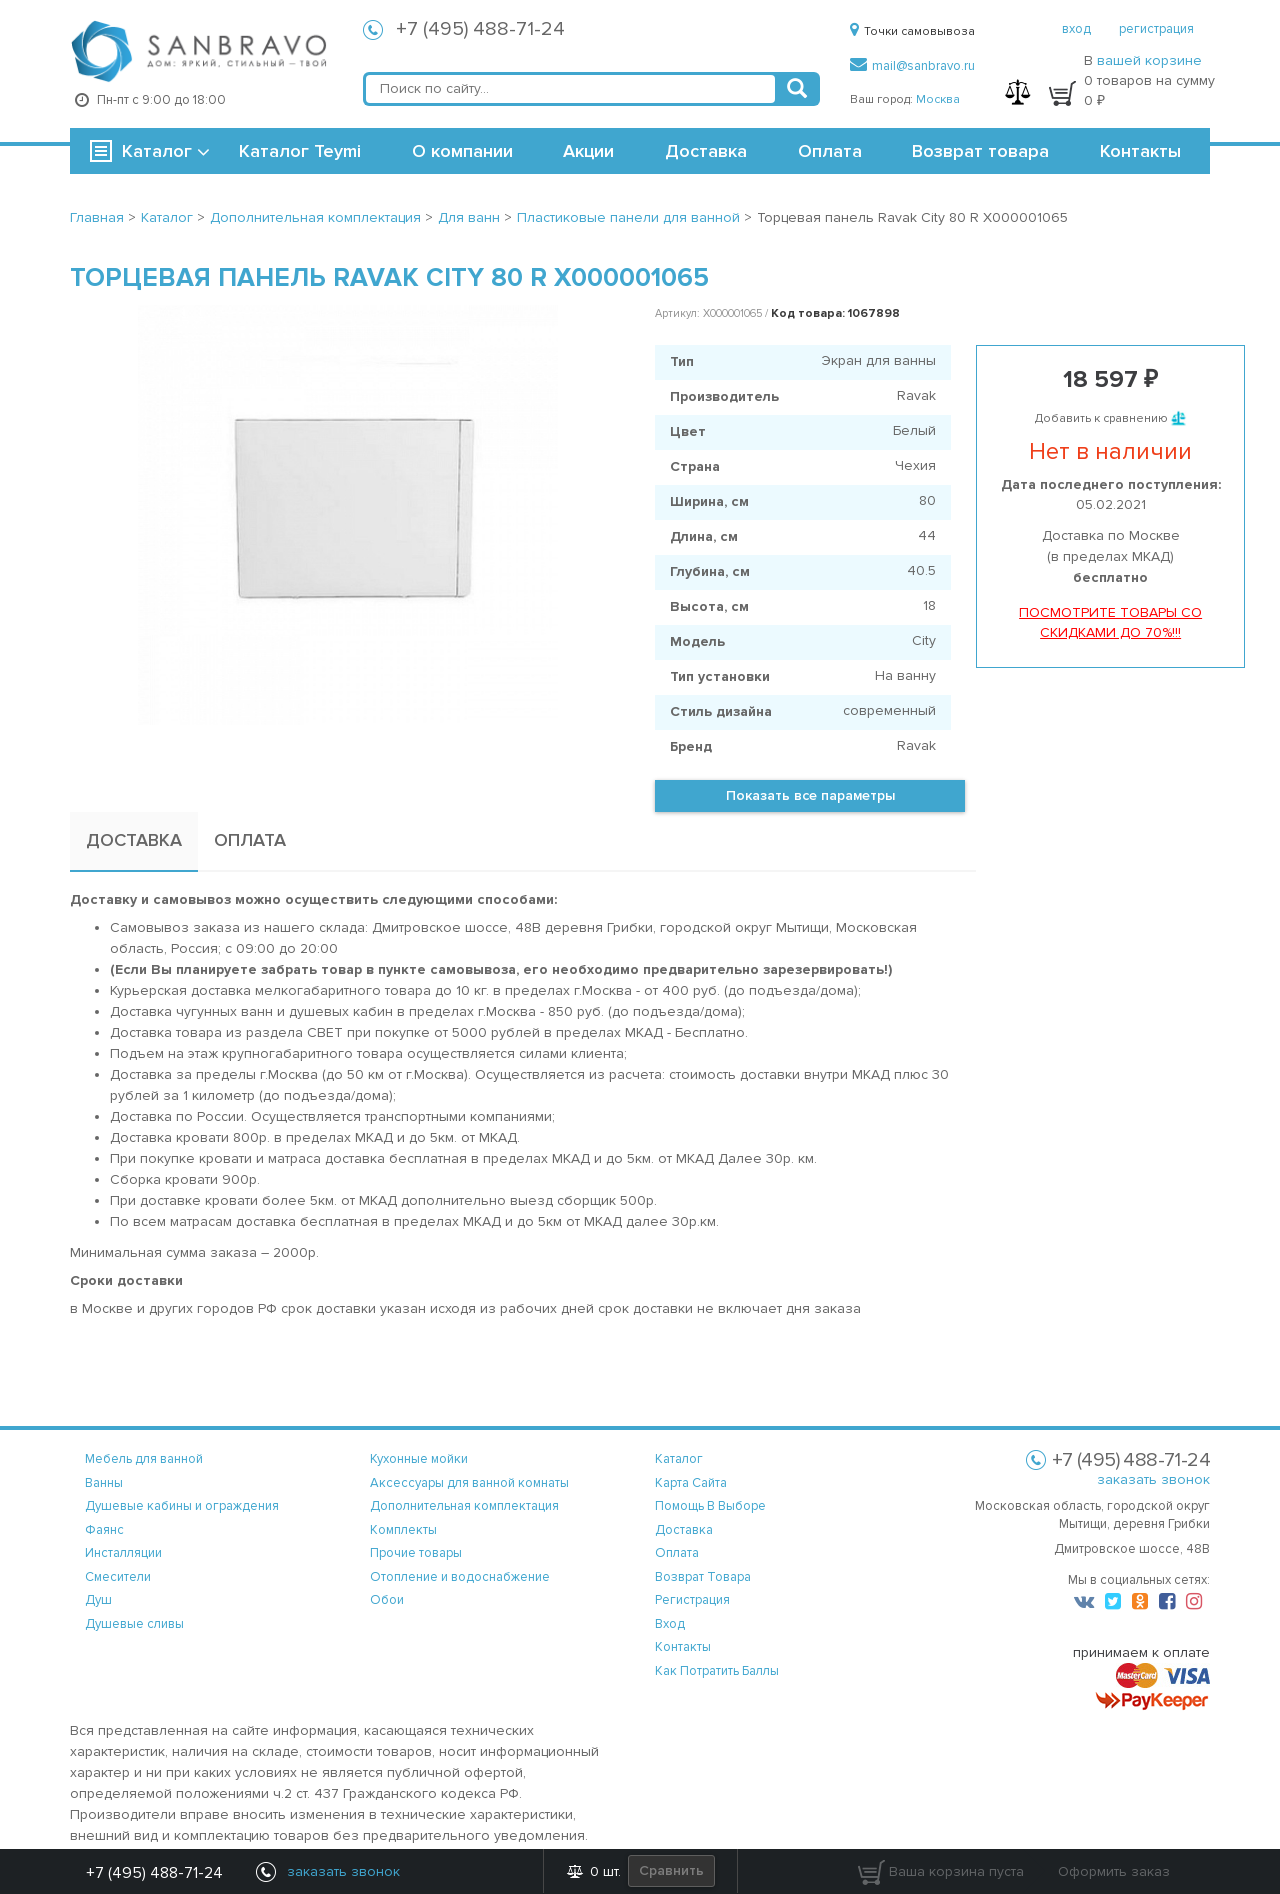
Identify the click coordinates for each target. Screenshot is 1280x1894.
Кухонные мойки (419, 1459)
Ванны (104, 1483)
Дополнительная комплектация (464, 1506)
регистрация (1156, 29)
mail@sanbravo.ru (912, 66)
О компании (462, 151)
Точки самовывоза (912, 31)
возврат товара (703, 1577)
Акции (588, 151)
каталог (679, 1459)
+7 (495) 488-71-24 (480, 29)
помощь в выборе (710, 1506)
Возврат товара (980, 151)
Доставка (706, 151)
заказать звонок (1153, 1479)
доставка (684, 1530)
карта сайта (691, 1483)
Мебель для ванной (144, 1459)
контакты (683, 1647)
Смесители (118, 1577)
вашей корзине (1149, 60)
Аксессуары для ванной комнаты (469, 1483)
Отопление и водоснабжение (460, 1577)
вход (1076, 29)
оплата (677, 1553)
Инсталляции (123, 1553)
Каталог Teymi (300, 151)
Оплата (830, 151)
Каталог (157, 151)
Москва (938, 99)
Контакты (1140, 151)
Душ (98, 1600)
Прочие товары (416, 1553)
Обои (387, 1600)
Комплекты (403, 1530)
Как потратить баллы (717, 1671)
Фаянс (104, 1530)
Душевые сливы (134, 1624)
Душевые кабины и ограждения (182, 1506)
